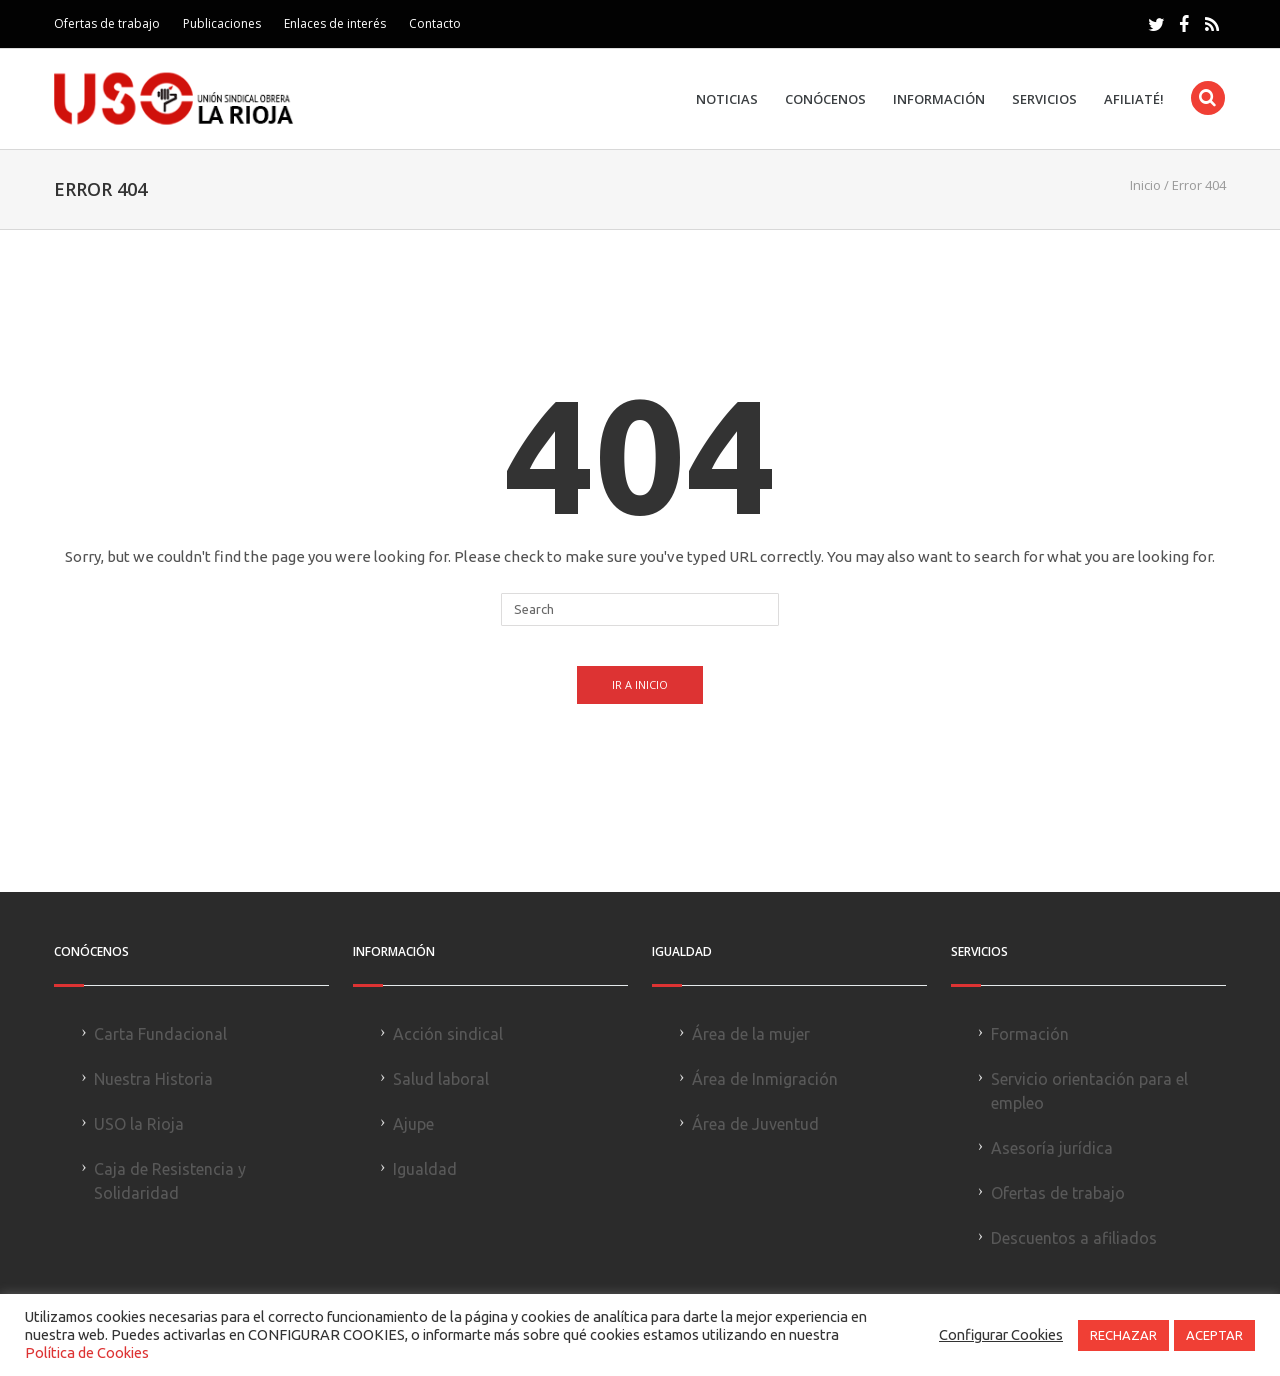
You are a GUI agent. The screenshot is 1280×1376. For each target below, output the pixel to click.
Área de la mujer (751, 1034)
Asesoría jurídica (1052, 1148)
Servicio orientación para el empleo (1089, 1091)
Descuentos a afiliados (1074, 1238)
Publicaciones (222, 23)
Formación (1030, 1034)
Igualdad (425, 1169)
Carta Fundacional (160, 1034)
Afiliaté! (1134, 99)
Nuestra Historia (153, 1079)
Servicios (1044, 99)
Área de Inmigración (765, 1079)
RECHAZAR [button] (1123, 1335)
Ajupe (413, 1124)
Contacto (435, 23)
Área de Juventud (755, 1124)
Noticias (727, 99)
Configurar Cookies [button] (1001, 1334)
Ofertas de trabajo (107, 23)
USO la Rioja (139, 1124)
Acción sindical (448, 1034)
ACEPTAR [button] (1214, 1335)
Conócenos (825, 99)
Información (939, 99)
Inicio (1145, 185)
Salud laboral (441, 1079)
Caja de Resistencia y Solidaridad (170, 1181)
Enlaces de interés (335, 23)
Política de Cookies (87, 1352)
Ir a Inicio (640, 684)
